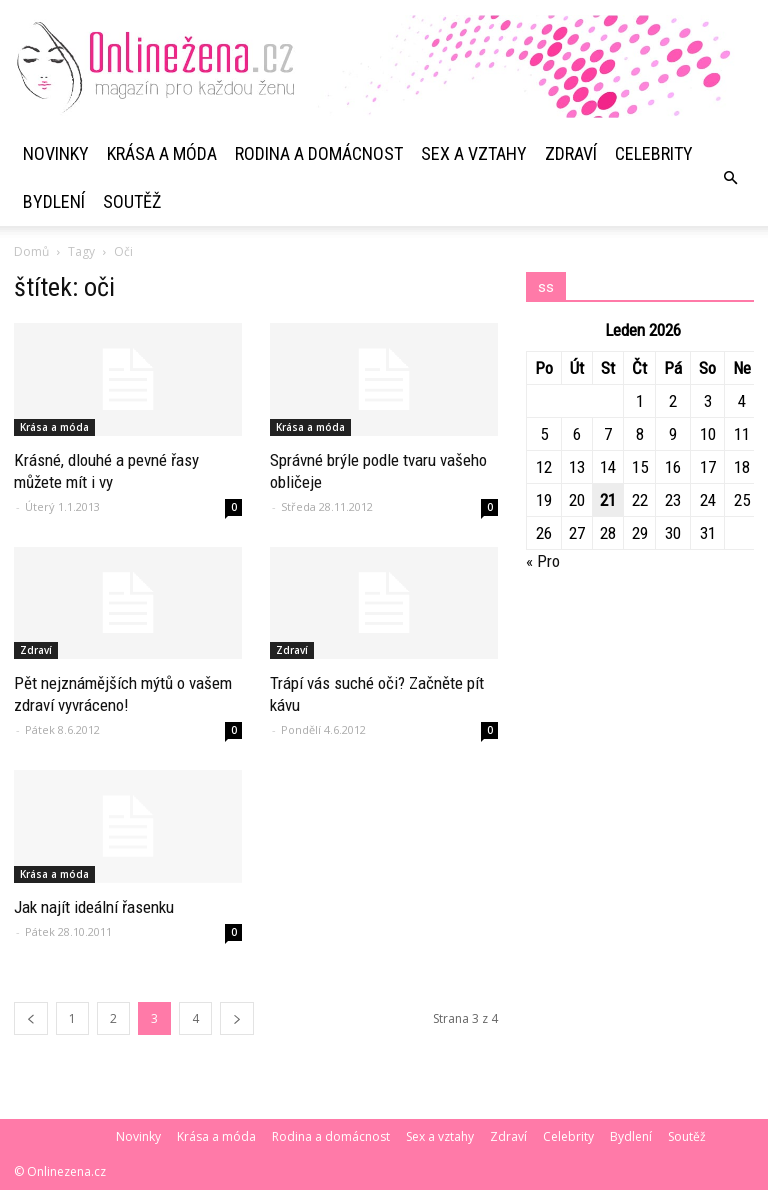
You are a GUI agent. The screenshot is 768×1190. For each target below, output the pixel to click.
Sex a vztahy (474, 153)
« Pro (543, 561)
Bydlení (54, 201)
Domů (31, 251)
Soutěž (132, 201)
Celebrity (654, 153)
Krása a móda (162, 153)
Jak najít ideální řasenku (94, 907)
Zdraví (571, 153)
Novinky (56, 153)
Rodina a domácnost (319, 153)
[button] (730, 178)
